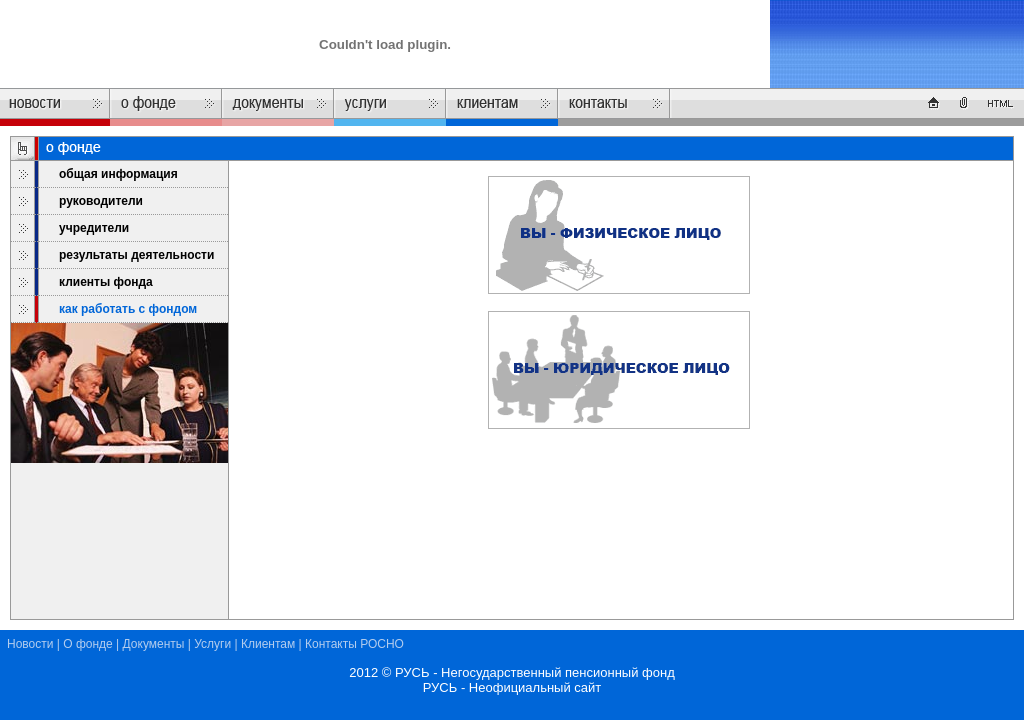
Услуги (212, 644)
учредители (94, 228)
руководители (101, 201)
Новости (30, 644)
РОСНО (382, 644)
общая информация (118, 174)
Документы (154, 644)
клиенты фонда (106, 282)
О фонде (88, 644)
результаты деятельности (136, 255)
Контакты (331, 644)
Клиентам (268, 644)
